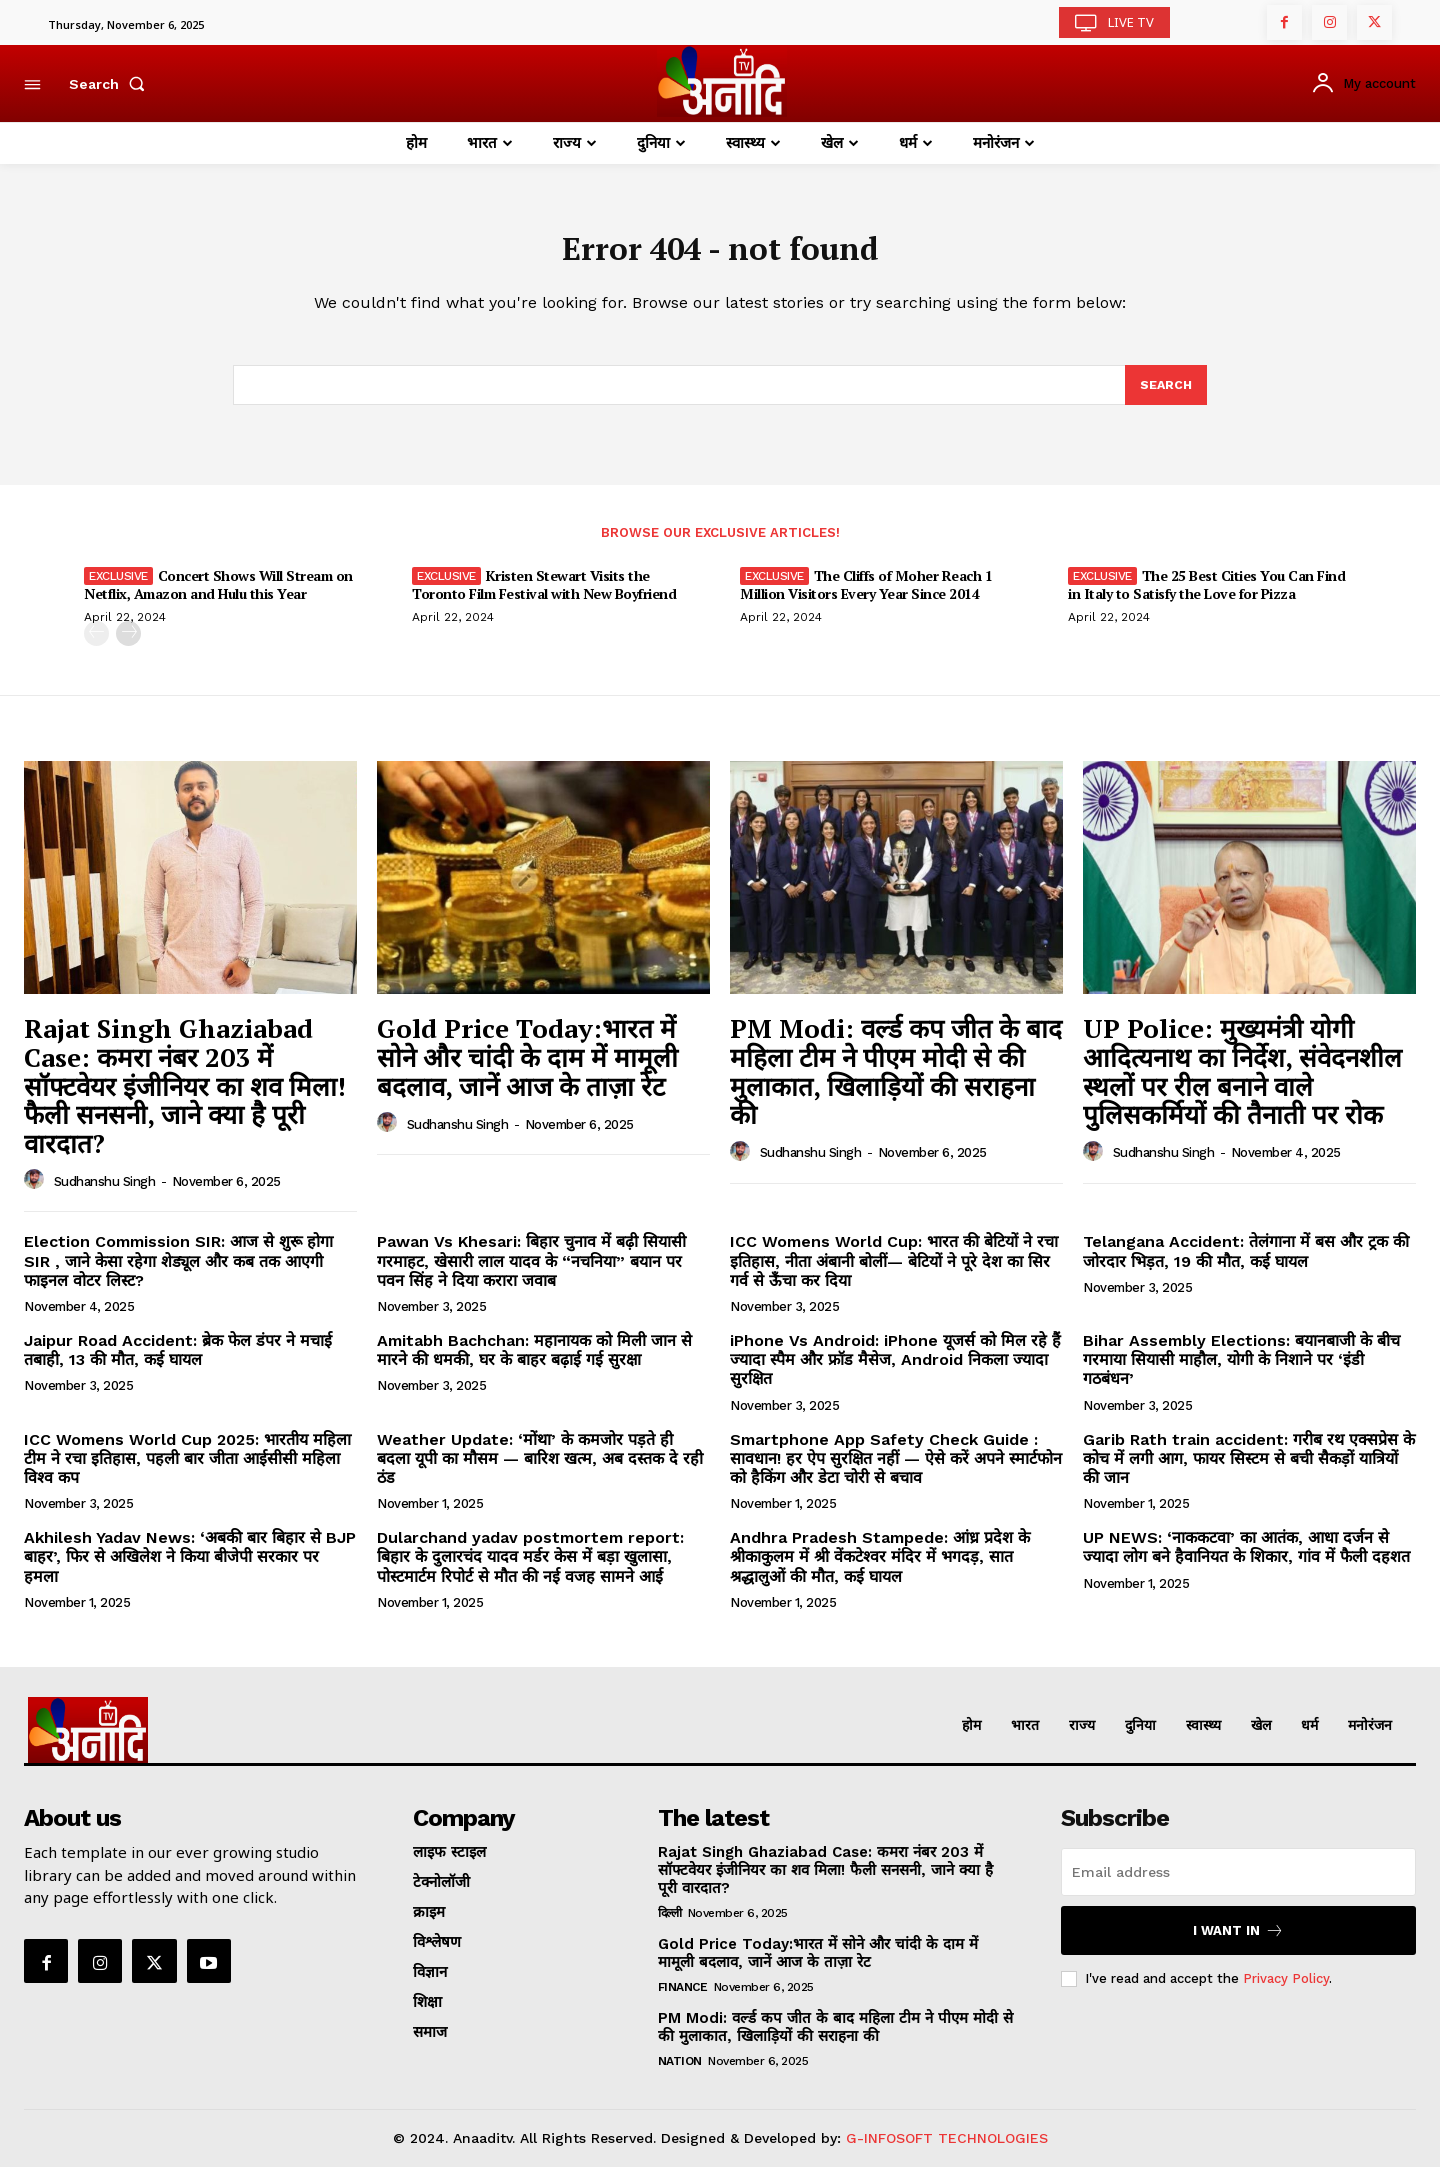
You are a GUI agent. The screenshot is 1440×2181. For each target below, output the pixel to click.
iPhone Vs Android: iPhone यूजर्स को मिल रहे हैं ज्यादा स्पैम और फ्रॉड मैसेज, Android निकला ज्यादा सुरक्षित (895, 1373)
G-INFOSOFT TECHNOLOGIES (947, 2152)
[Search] (1165, 397)
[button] (111, 84)
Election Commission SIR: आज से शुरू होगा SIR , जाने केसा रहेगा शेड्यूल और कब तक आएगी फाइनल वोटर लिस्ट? (178, 1274)
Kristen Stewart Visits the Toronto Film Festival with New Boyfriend (544, 598)
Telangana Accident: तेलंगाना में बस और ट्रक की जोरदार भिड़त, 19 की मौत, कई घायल (1246, 1265)
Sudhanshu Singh (105, 1194)
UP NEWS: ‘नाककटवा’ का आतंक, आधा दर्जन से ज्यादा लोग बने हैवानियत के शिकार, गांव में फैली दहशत (1246, 1561)
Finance (683, 2001)
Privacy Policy (1286, 1992)
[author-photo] (37, 1194)
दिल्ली (670, 1927)
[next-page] (128, 647)
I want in (1238, 1944)
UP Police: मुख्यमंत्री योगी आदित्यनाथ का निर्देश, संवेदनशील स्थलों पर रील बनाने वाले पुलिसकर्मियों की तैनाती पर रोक (1242, 1085)
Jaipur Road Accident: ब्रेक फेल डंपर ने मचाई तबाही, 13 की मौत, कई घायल (178, 1364)
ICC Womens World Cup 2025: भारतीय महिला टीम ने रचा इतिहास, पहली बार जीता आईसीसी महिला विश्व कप (187, 1471)
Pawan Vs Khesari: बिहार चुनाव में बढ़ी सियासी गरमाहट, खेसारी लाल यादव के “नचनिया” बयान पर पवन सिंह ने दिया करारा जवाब (531, 1274)
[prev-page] (96, 647)
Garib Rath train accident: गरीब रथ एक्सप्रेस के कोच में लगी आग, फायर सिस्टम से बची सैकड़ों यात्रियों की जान (1249, 1471)
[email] (1238, 1886)
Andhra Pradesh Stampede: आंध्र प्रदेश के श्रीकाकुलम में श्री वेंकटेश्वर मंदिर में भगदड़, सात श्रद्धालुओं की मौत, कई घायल (880, 1570)
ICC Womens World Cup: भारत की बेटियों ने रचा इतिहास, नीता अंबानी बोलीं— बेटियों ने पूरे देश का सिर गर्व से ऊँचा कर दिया (894, 1274)
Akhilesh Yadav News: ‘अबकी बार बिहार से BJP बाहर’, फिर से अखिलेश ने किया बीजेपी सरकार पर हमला (190, 1570)
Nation (680, 2075)
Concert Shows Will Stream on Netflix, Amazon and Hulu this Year (218, 598)
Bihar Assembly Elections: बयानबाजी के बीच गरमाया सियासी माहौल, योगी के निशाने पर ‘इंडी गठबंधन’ (1241, 1373)
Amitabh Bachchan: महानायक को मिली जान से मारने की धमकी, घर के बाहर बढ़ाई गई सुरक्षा (534, 1364)
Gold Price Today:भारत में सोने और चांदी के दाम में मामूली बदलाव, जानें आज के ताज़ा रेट (527, 1070)
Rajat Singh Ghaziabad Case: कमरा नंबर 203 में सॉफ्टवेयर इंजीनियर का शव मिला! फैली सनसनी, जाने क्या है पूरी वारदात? (185, 1099)
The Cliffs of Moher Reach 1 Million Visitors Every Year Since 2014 (866, 598)
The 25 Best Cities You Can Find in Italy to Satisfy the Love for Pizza (1206, 598)
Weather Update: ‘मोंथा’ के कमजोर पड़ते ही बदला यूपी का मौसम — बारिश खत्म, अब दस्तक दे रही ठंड (540, 1471)
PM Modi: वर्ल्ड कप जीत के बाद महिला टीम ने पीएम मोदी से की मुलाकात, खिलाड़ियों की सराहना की (896, 1085)
